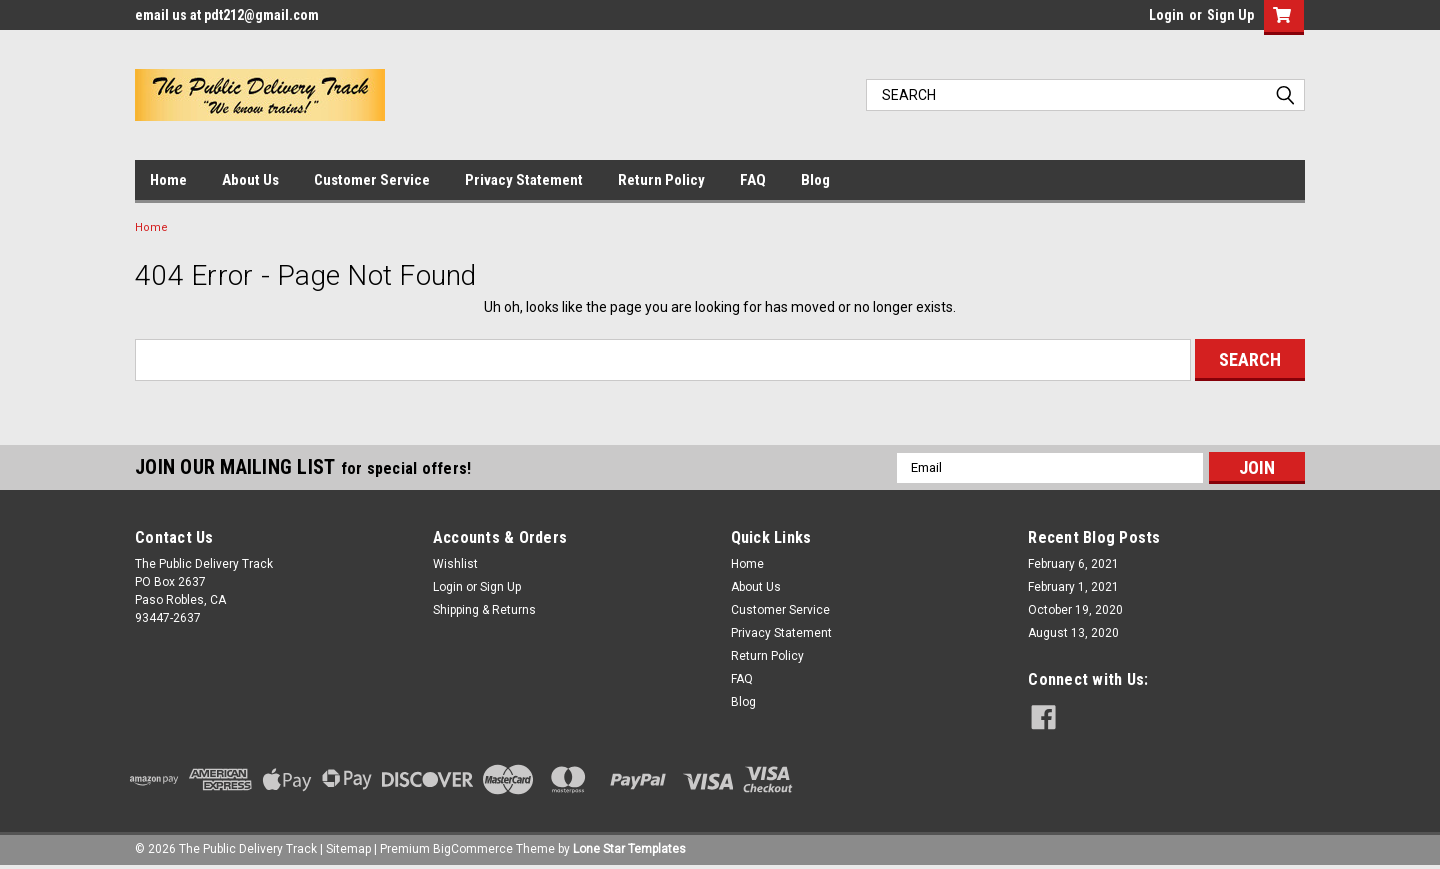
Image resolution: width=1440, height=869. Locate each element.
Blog (815, 180)
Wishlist (455, 564)
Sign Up (1230, 15)
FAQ (753, 180)
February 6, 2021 (1073, 564)
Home (168, 180)
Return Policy (661, 180)
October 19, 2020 (1075, 610)
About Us (250, 180)
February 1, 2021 (1073, 587)
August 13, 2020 (1073, 633)
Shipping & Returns (484, 610)
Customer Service (372, 180)
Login (1166, 15)
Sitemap (348, 849)
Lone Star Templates (629, 849)
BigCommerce (473, 849)
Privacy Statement (524, 180)
